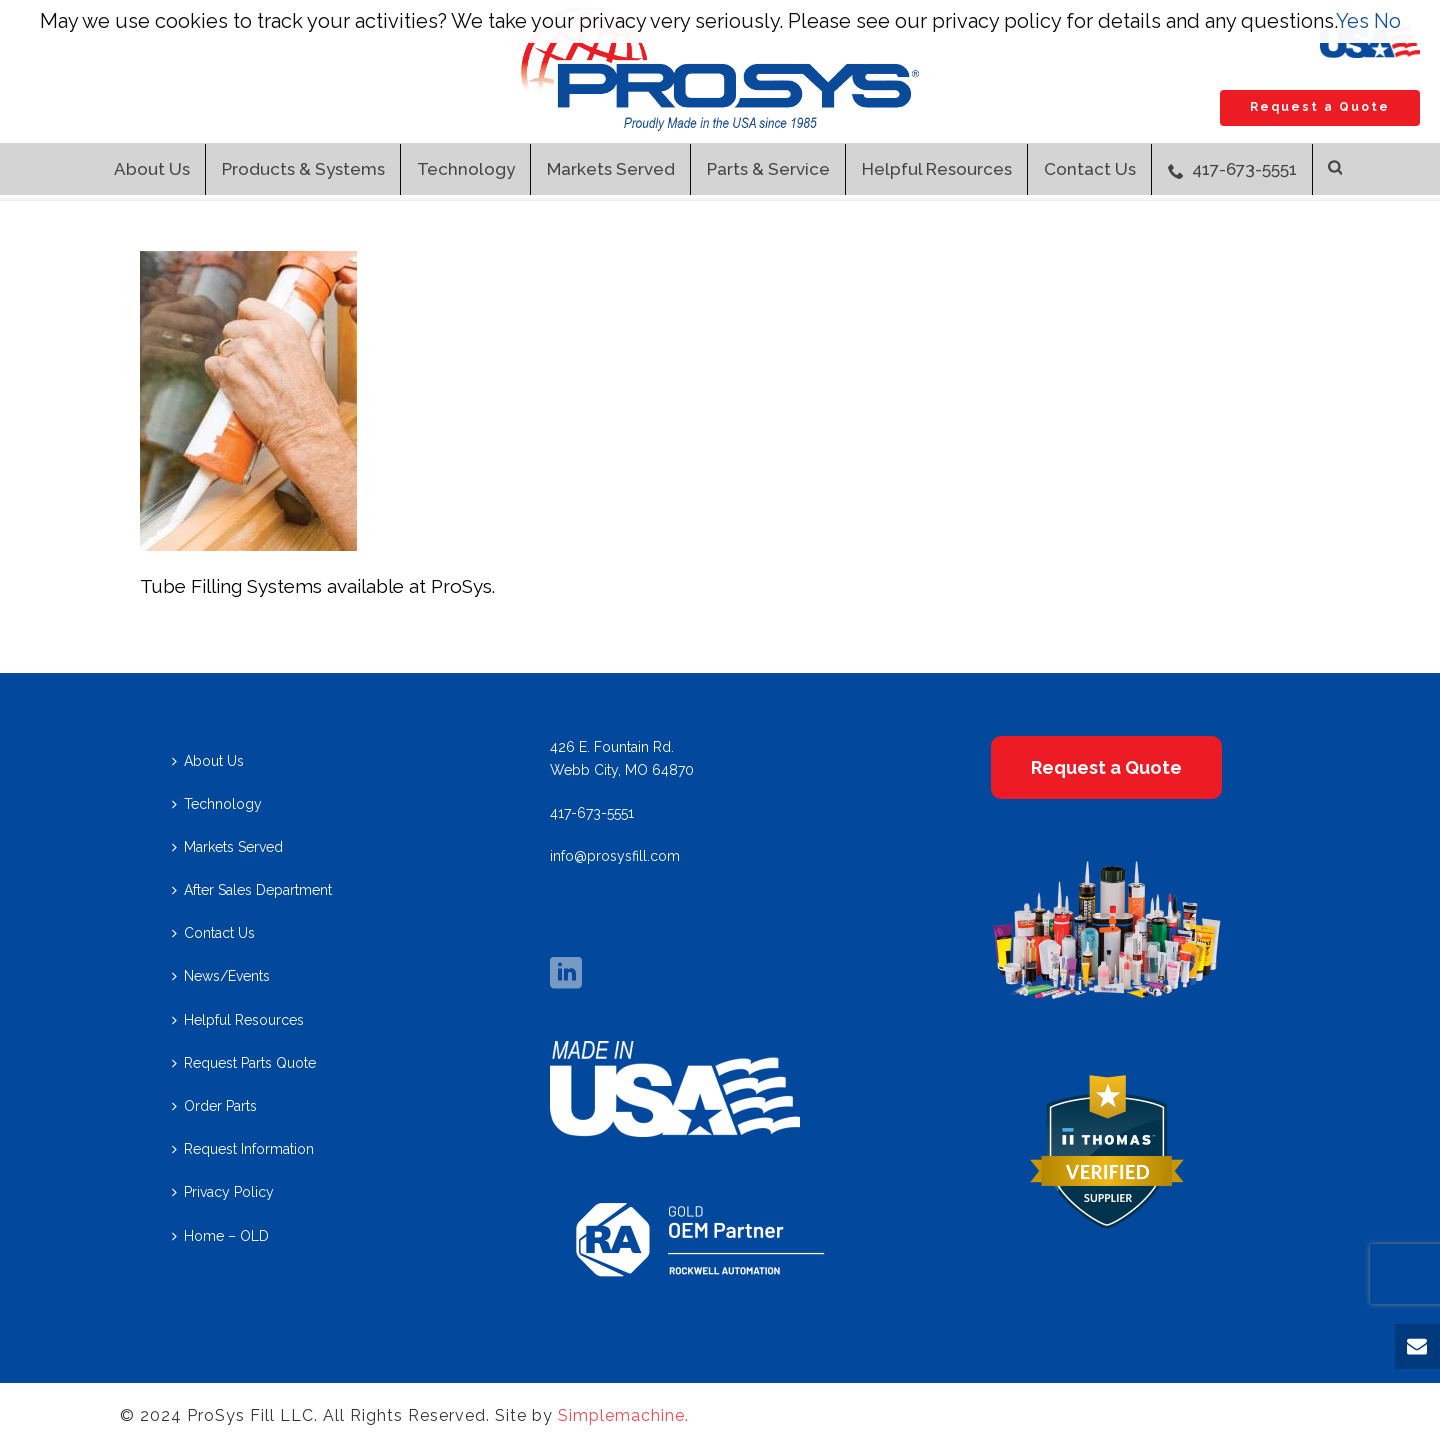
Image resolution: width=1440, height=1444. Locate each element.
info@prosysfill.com (615, 856)
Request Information (243, 1149)
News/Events (221, 976)
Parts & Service (768, 169)
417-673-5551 (1232, 169)
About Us (152, 169)
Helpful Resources (937, 169)
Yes (1352, 21)
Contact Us (1090, 169)
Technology (466, 169)
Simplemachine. (623, 1415)
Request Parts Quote (244, 1063)
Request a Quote (1320, 107)
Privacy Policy (223, 1192)
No (1387, 21)
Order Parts (214, 1106)
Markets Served (611, 169)
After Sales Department (252, 890)
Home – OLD (220, 1236)
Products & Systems (303, 169)
